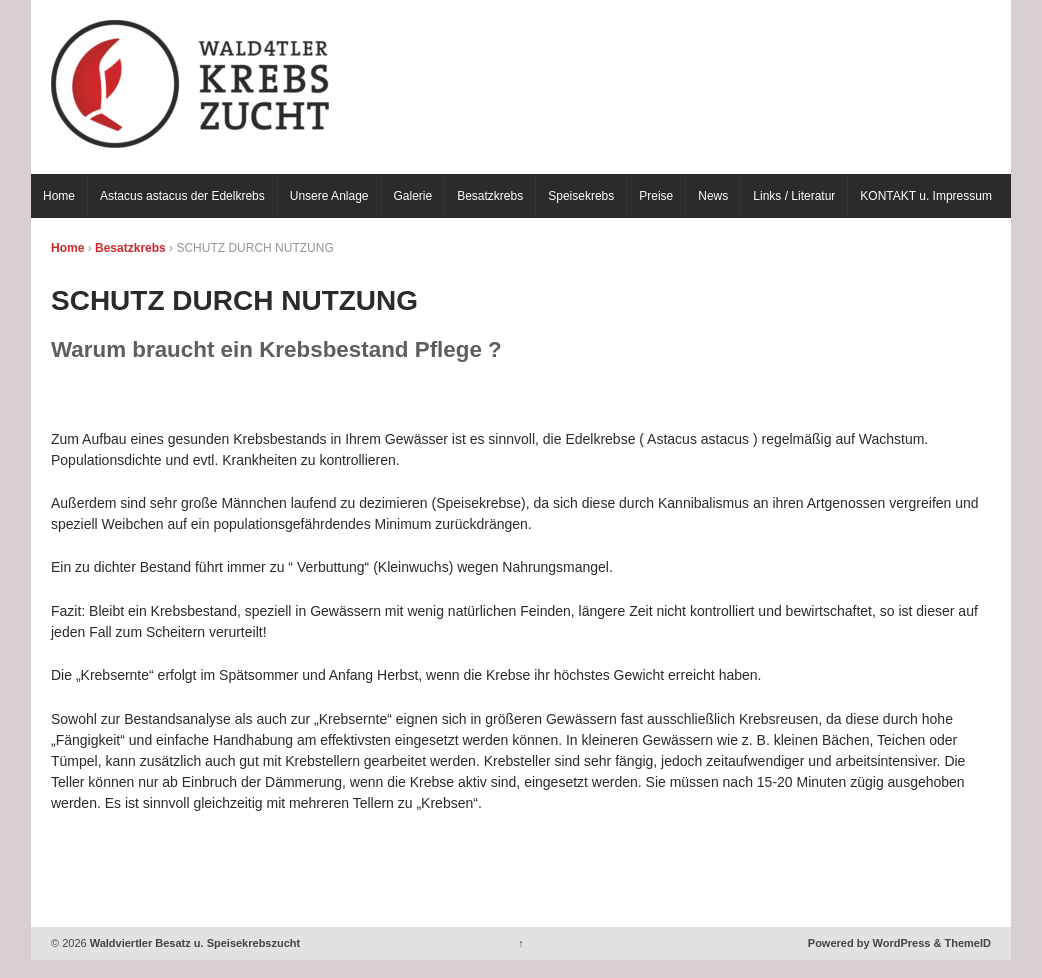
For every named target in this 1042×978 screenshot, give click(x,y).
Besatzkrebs (490, 196)
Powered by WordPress (869, 943)
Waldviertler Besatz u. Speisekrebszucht (194, 943)
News (713, 196)
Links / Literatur (794, 196)
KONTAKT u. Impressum (926, 196)
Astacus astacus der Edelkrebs (182, 196)
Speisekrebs (581, 196)
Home (59, 196)
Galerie (413, 196)
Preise (656, 196)
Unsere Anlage (329, 196)
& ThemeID (962, 943)
